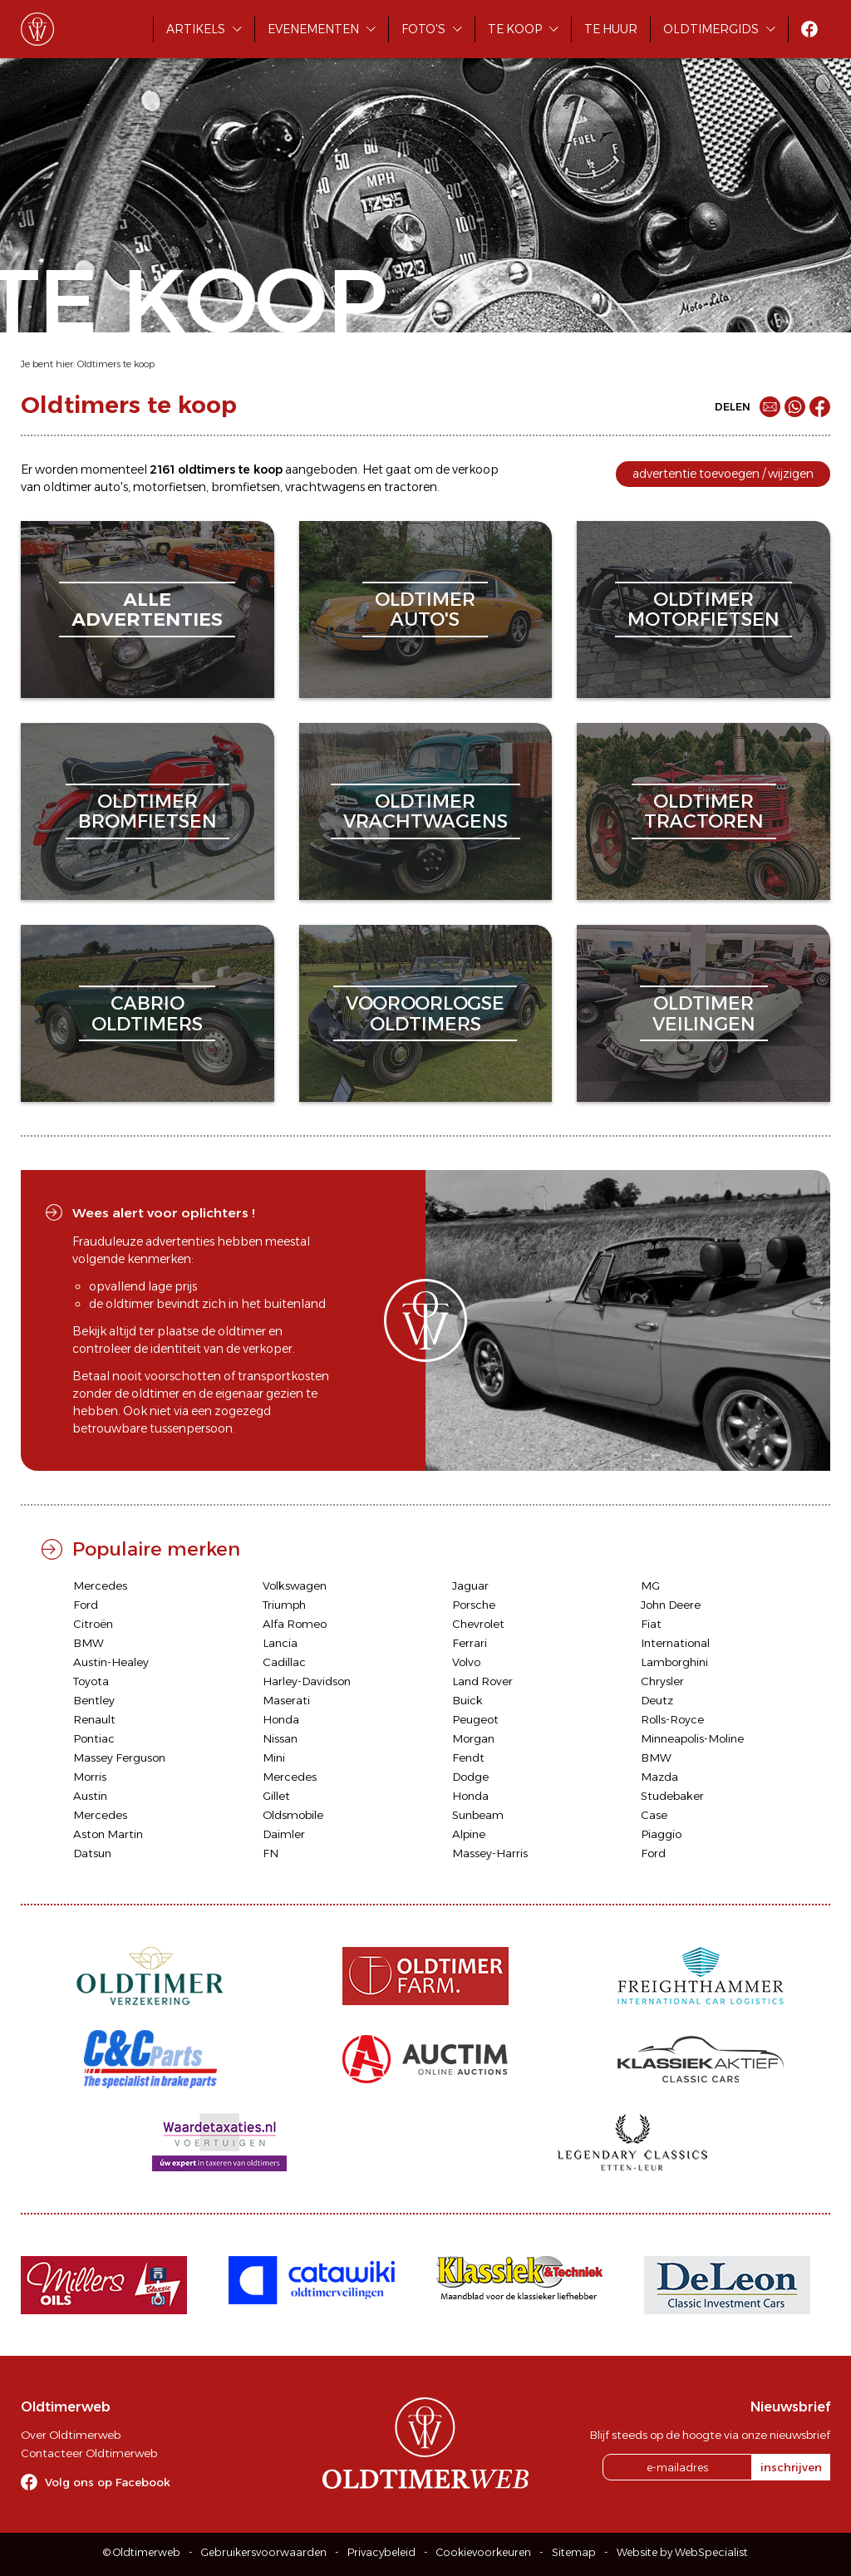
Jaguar (470, 1585)
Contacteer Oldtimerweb (89, 2453)
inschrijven (791, 2467)
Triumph (284, 1604)
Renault (94, 1719)
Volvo (466, 1662)
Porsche (473, 1604)
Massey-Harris (490, 1853)
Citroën (93, 1623)
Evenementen (313, 29)
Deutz (657, 1700)
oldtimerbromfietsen (147, 811)
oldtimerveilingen (703, 1013)
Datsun (92, 1853)
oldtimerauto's (425, 609)
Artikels (195, 29)
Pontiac (94, 1738)
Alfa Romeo (295, 1623)
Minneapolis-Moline (692, 1738)
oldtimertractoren (704, 811)
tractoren (410, 486)
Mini (274, 1757)
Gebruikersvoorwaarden (264, 2552)
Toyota (91, 1681)
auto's (111, 486)
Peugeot (475, 1719)
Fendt (468, 1757)
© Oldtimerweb (141, 2552)
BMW (88, 1642)
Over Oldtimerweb (71, 2434)
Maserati (286, 1700)
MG (650, 1585)
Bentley (94, 1700)
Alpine (468, 1834)
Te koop (515, 29)
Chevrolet (478, 1623)
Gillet (276, 1795)
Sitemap (574, 2552)
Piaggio (661, 1834)
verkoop (475, 469)
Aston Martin (108, 1834)
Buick (467, 1700)
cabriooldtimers (147, 1013)
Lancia (280, 1642)
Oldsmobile (293, 1814)
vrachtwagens (325, 486)
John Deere (671, 1604)
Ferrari (469, 1642)
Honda (281, 1719)
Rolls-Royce (672, 1719)
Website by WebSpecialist (682, 2552)
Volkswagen (295, 1585)
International (675, 1642)
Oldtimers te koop (116, 364)
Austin (90, 1795)
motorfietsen (169, 486)
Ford (85, 1604)
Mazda (659, 1776)
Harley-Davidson (307, 1681)
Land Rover (482, 1681)
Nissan (280, 1738)
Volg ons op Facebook (107, 2482)
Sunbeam (478, 1814)
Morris (89, 1776)
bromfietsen (245, 486)
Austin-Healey (111, 1662)
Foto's (423, 29)
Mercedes (100, 1585)
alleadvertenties (147, 609)
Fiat (651, 1623)
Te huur (610, 29)
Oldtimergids (711, 29)
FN (270, 1853)
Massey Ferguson (119, 1757)
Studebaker (672, 1795)
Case (654, 1814)
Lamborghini (674, 1662)
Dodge (470, 1776)
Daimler (284, 1834)
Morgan (473, 1738)
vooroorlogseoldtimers (425, 1013)
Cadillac (284, 1662)
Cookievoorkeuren (483, 2552)
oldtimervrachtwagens (425, 811)
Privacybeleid (381, 2552)
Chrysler (662, 1681)
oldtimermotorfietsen (703, 609)
